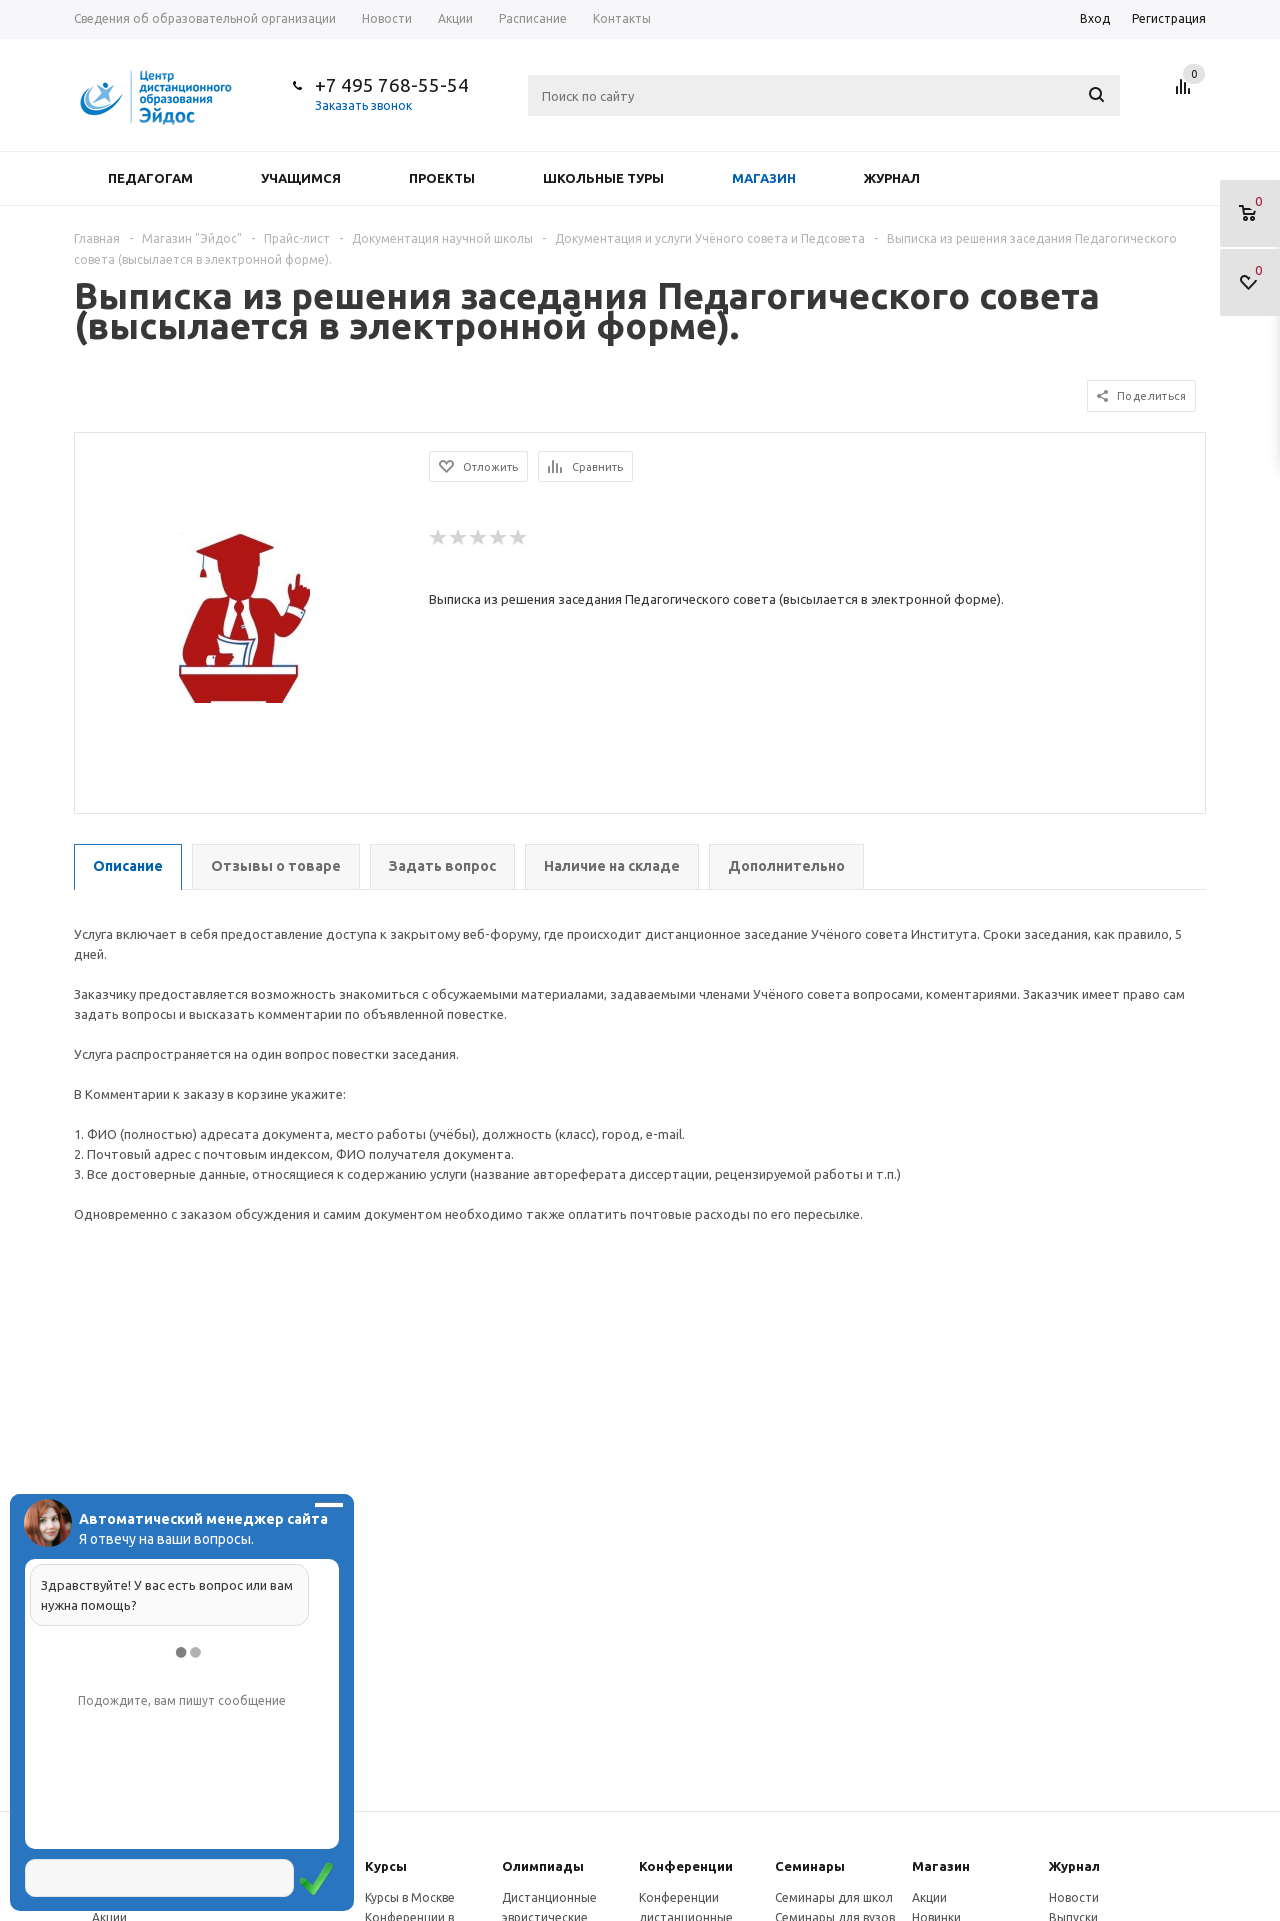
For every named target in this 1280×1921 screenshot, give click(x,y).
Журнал (892, 178)
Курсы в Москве (410, 1897)
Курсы (386, 1866)
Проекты (442, 178)
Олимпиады (543, 1866)
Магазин (764, 178)
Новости (1074, 1897)
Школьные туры (603, 178)
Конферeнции (686, 1866)
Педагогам (150, 178)
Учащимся (301, 178)
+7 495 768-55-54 (392, 85)
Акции (929, 1897)
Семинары (810, 1866)
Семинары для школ (834, 1897)
